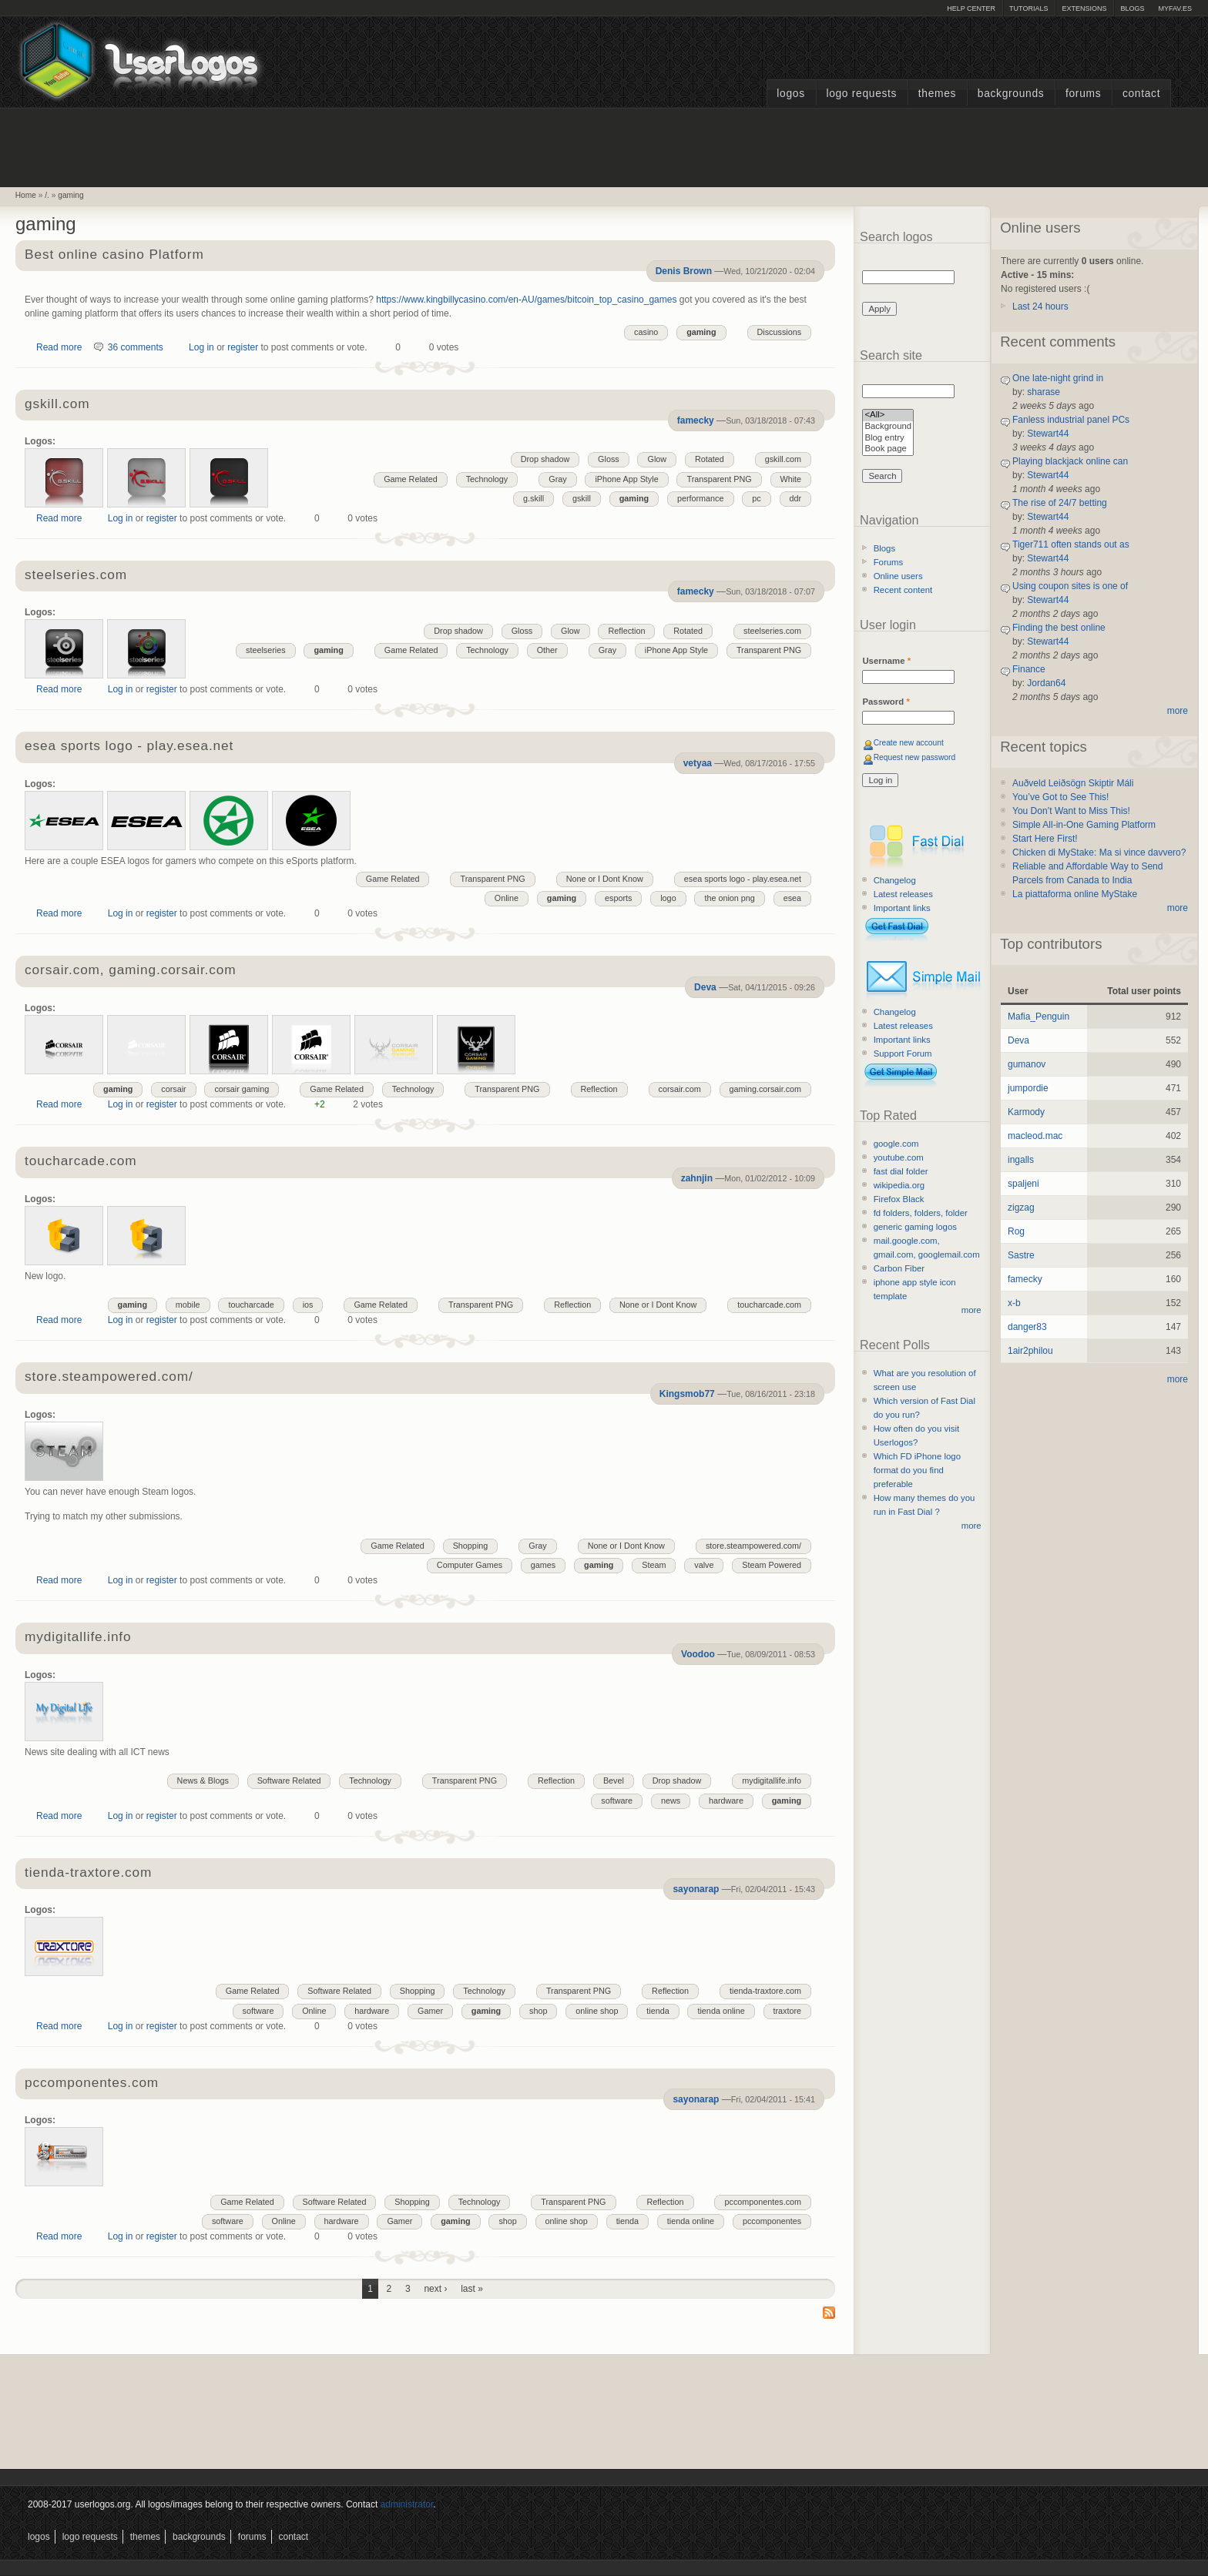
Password (885, 701)
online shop (596, 2010)
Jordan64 (1046, 683)
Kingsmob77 (687, 1393)
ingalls (1021, 1159)
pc (756, 498)
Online (506, 898)
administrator (407, 2504)
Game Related (411, 479)
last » (472, 2288)
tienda (657, 2010)
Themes (937, 93)
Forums (1083, 93)
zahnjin (697, 1178)
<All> (888, 415)
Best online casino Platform (114, 255)
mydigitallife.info (78, 1637)
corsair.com (680, 1089)
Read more (59, 347)
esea (792, 898)
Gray (557, 479)
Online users (898, 576)
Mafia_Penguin (1038, 1016)
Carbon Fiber (899, 1268)
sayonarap (696, 1889)
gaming (70, 195)
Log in (201, 347)
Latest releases (903, 894)
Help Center (971, 8)
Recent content (903, 590)
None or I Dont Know (604, 878)
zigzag (1021, 1207)
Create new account (909, 743)
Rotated (709, 459)
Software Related (289, 1780)
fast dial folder (901, 1171)
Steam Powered (771, 1564)
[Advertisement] (604, 145)
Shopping (470, 1545)
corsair (173, 1089)
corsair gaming (241, 1089)
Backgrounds (1011, 93)
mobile (188, 1304)
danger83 (1027, 1326)
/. (47, 195)
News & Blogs (203, 1780)
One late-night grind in (1057, 378)
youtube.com (899, 1157)
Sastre (1021, 1255)
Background (888, 427)
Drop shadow (545, 459)
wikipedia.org (899, 1185)
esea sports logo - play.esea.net (129, 746)
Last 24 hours (1040, 306)
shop (538, 2010)
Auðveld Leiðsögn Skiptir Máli (1072, 783)
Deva (705, 987)
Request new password (915, 757)
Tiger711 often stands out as (1070, 544)
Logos (790, 93)
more (971, 1310)
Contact (1141, 93)
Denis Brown (684, 271)
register (242, 347)
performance (700, 498)
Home (25, 195)
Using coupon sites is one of (1070, 586)
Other (547, 650)
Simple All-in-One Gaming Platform (1084, 824)
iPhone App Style (626, 479)
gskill (581, 498)
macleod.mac (1035, 1136)
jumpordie (1028, 1088)
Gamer (430, 2010)
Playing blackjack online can (1070, 461)
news (670, 1800)
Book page (888, 449)
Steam (654, 1564)
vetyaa (697, 763)
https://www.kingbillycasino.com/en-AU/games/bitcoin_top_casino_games (526, 299)
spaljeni (1023, 1183)
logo (668, 898)
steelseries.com (76, 575)
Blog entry (888, 438)
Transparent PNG (718, 479)
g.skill (533, 498)
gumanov (1026, 1064)
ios (308, 1304)
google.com (896, 1143)
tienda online (720, 2010)
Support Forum (903, 1053)
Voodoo (698, 1654)
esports (618, 898)
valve (703, 1564)
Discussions (779, 332)
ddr (796, 498)
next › (435, 2288)
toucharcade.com (80, 1161)
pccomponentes (772, 2221)
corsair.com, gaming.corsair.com (130, 970)
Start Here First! (1045, 838)
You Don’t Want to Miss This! (1071, 811)
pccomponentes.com (92, 2083)
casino (646, 332)
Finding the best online (1059, 627)
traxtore (787, 2010)
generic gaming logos (915, 1226)
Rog (1016, 1231)
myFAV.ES (1175, 8)
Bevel (613, 1780)
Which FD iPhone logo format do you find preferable (917, 1470)
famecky (695, 420)
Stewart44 (1048, 433)
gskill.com (57, 404)
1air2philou (1030, 1350)
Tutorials (1028, 8)
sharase (1043, 392)
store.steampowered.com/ (109, 1377)
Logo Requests (861, 93)
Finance (1028, 669)
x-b (1014, 1303)
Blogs (1132, 8)
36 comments (135, 347)
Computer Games (469, 1564)
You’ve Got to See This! (1060, 797)
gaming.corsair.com (766, 1089)
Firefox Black (899, 1199)
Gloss (608, 459)
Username (886, 660)
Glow (656, 459)
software (617, 1800)
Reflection (626, 630)
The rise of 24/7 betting (1059, 502)
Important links (902, 908)
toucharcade (250, 1304)
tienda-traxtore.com (88, 1873)
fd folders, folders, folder (921, 1213)
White (791, 479)
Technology (487, 479)
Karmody (1026, 1112)
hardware (726, 1800)
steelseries (266, 650)
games (543, 1564)
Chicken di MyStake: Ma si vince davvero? (1099, 852)
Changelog (895, 880)
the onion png (729, 898)
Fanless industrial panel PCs (1070, 419)
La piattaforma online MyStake (1074, 894)
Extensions (1084, 8)
